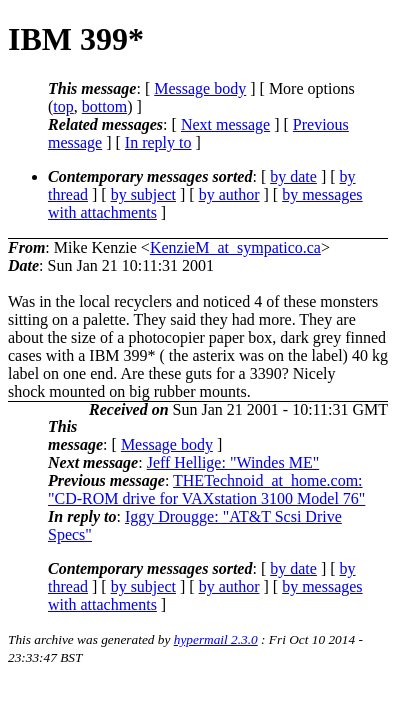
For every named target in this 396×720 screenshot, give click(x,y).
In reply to (158, 142)
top (63, 106)
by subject (143, 194)
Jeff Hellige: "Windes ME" (233, 462)
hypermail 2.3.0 (216, 639)
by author (229, 194)
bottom (104, 106)
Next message (225, 124)
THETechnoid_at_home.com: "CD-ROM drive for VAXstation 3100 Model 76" (206, 489)
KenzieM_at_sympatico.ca (235, 247)
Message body (200, 88)
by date (293, 176)
